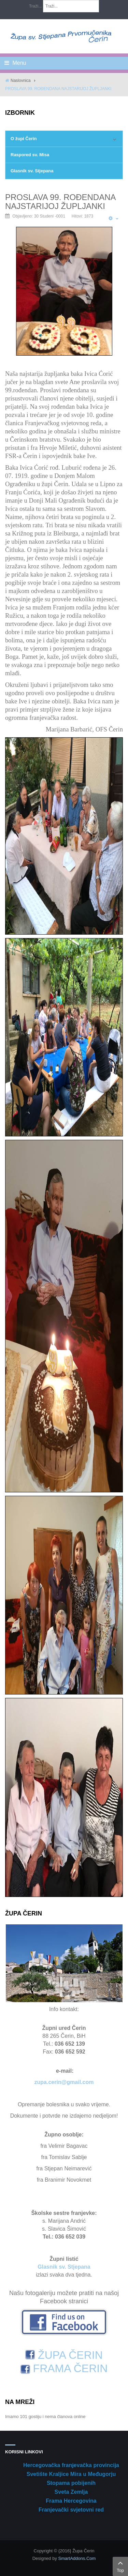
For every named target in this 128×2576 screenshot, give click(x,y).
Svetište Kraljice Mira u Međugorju (71, 2474)
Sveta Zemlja (71, 2492)
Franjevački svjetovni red (71, 2510)
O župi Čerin (24, 138)
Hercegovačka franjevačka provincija (71, 2465)
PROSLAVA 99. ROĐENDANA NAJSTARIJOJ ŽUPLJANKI (60, 202)
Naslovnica (21, 80)
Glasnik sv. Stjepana (32, 170)
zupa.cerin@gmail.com (64, 2082)
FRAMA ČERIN (64, 2368)
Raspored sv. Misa (30, 154)
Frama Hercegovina (71, 2501)
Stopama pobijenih (71, 2483)
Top (120, 2566)
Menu (15, 63)
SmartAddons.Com (77, 2558)
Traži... (35, 6)
